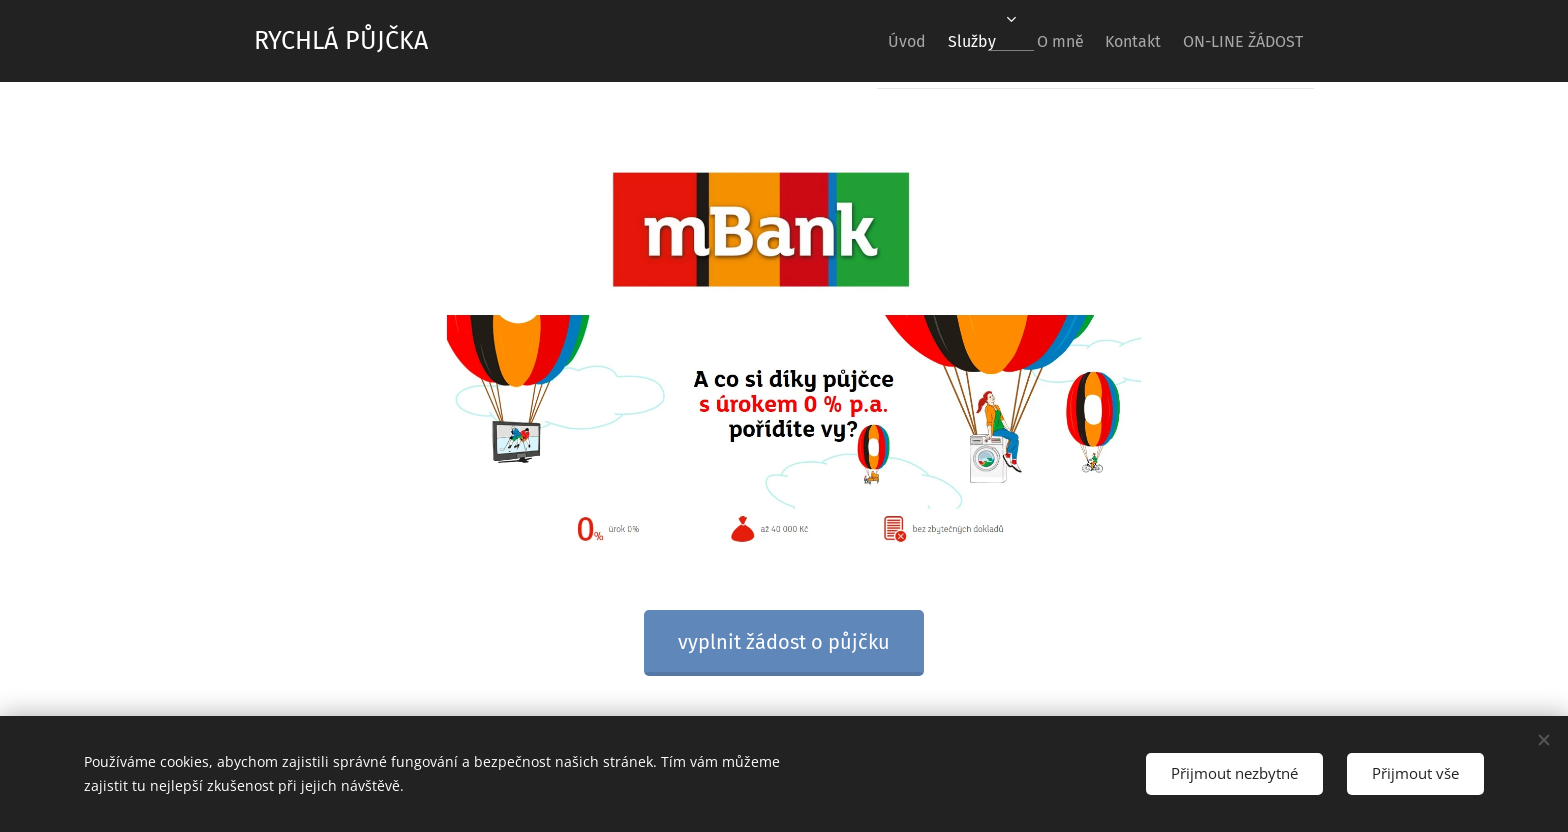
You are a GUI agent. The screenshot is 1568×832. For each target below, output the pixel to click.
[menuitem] (848, 41)
